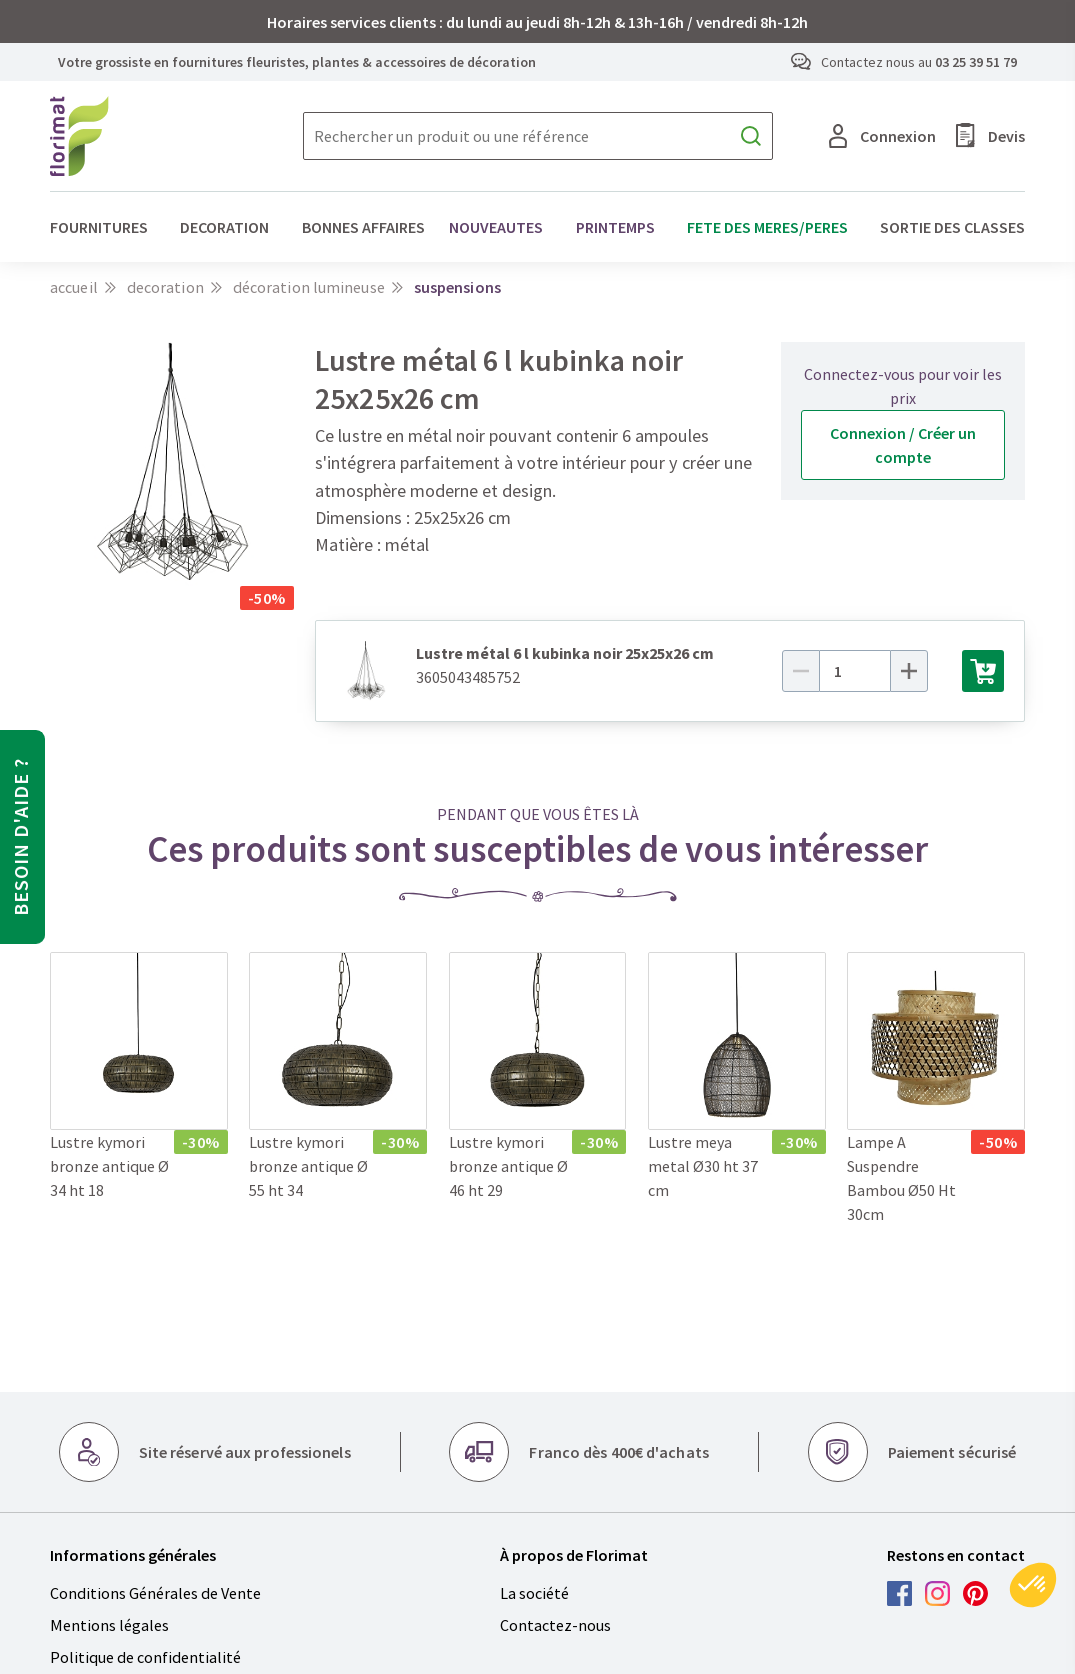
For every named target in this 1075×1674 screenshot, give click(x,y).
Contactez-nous (555, 1625)
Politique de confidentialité (145, 1657)
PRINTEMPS (615, 227)
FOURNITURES (99, 227)
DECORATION (224, 227)
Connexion (882, 136)
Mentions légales (109, 1625)
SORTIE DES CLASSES (952, 227)
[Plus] (924, 671)
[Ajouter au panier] (983, 671)
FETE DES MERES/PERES (767, 227)
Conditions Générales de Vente (155, 1593)
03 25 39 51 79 (976, 62)
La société (534, 1593)
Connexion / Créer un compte (903, 445)
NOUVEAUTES (496, 227)
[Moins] (816, 671)
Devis (990, 135)
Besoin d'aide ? (20, 837)
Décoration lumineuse (309, 287)
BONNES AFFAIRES (363, 227)
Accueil (74, 287)
